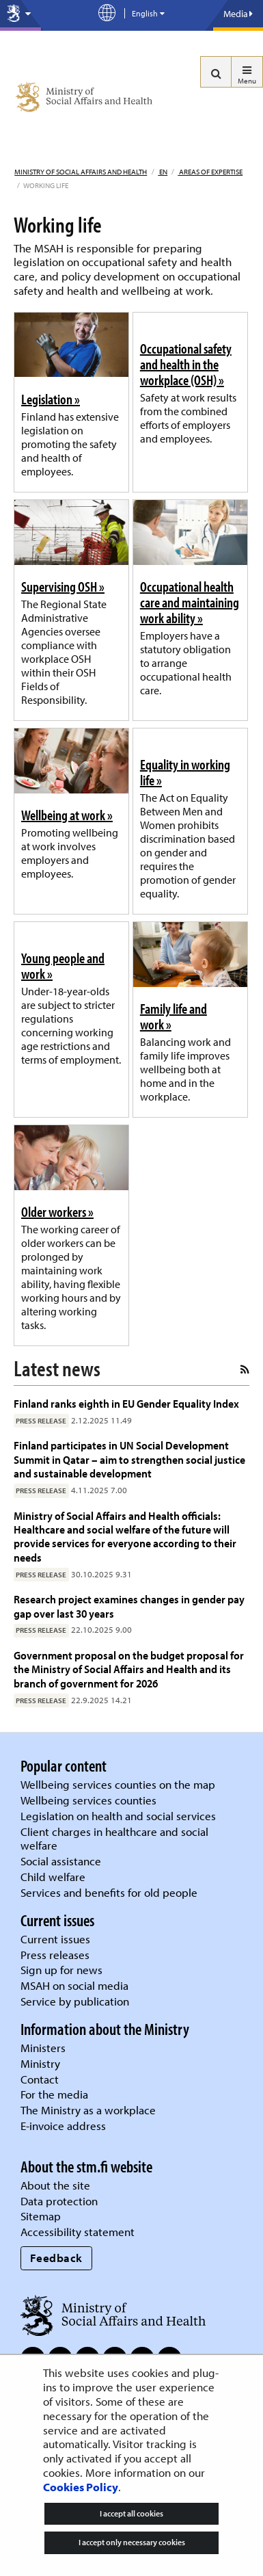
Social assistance (60, 1861)
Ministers (43, 2047)
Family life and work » (173, 1016)
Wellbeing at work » (67, 815)
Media (238, 14)
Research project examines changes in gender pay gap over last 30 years (129, 1606)
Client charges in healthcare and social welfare (114, 1838)
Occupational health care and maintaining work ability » (189, 602)
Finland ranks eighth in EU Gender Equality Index (126, 1403)
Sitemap (40, 2216)
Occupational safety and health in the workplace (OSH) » (186, 364)
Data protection (59, 2201)
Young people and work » (63, 965)
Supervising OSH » (63, 586)
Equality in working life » (185, 772)
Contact (39, 2079)
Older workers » (57, 1211)
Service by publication (74, 2001)
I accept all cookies (131, 2513)
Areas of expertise (210, 171)
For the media (54, 2094)
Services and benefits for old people (108, 1892)
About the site (55, 2185)
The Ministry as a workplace (88, 2110)
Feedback (56, 2257)
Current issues (55, 1939)
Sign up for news (61, 1969)
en (162, 171)
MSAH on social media (74, 1985)
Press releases (54, 1954)
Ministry (40, 2063)
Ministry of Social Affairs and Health (80, 171)
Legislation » (50, 399)
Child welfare (52, 1876)
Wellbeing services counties (88, 1800)
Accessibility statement (77, 2231)
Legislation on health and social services (118, 1816)
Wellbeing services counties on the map (117, 1784)
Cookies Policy (80, 2487)
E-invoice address (63, 2125)
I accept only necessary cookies (132, 2542)
